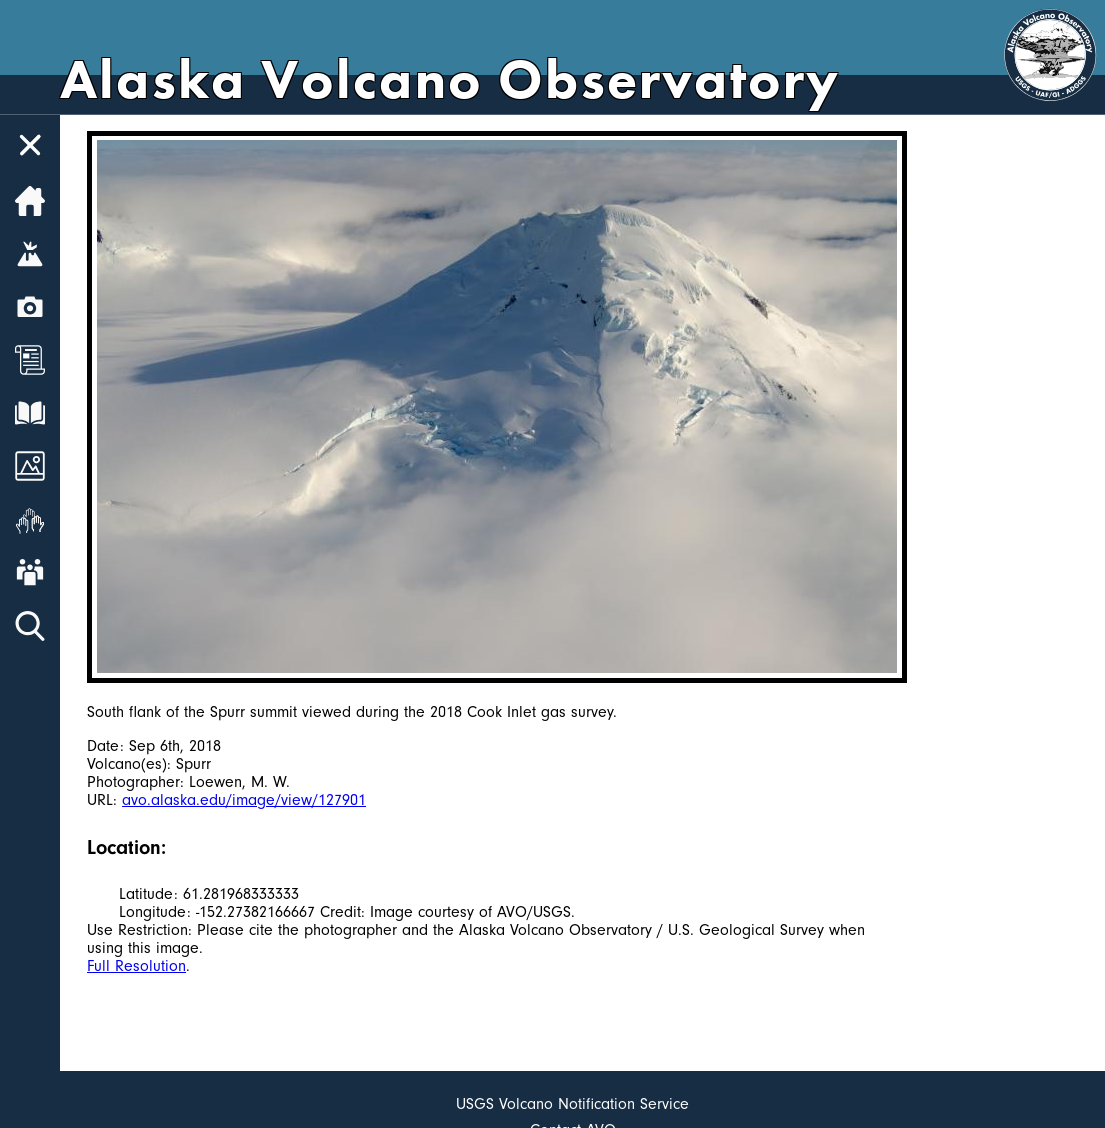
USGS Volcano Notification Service (572, 1104)
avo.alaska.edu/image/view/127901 (244, 800)
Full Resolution (136, 966)
